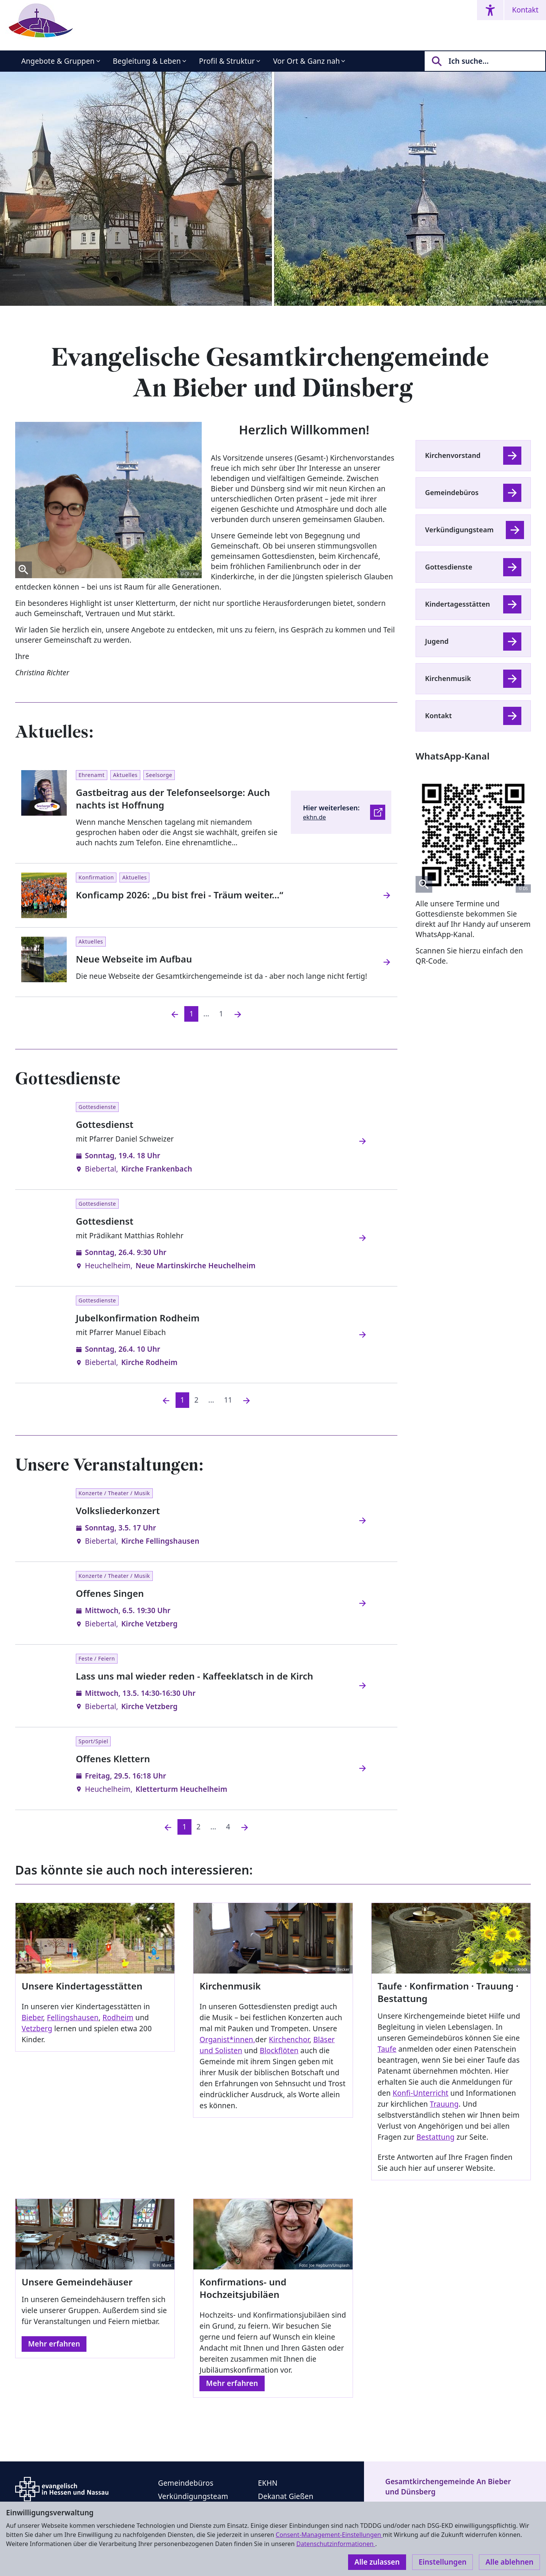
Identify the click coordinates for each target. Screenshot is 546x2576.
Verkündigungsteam (459, 529)
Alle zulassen (377, 2562)
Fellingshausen (73, 2017)
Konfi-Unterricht (421, 2093)
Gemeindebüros (452, 492)
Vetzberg (37, 2028)
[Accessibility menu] (490, 10)
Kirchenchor (289, 2039)
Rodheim (117, 2017)
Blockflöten (279, 2050)
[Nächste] (246, 1400)
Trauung (444, 2104)
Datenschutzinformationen (335, 2544)
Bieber (32, 2017)
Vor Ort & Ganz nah (306, 61)
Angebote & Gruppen (58, 61)
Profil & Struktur (227, 61)
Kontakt (525, 10)
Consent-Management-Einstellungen (329, 2534)
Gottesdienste (448, 566)
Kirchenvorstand (452, 455)
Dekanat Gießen (285, 2496)
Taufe (387, 2049)
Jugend (437, 641)
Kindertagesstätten (457, 604)
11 (228, 1400)
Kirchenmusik (448, 678)
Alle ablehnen (509, 2562)
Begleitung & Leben (147, 61)
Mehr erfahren (54, 2344)
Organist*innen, (227, 2039)
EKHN (268, 2483)
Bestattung (435, 2137)
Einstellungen (442, 2562)
